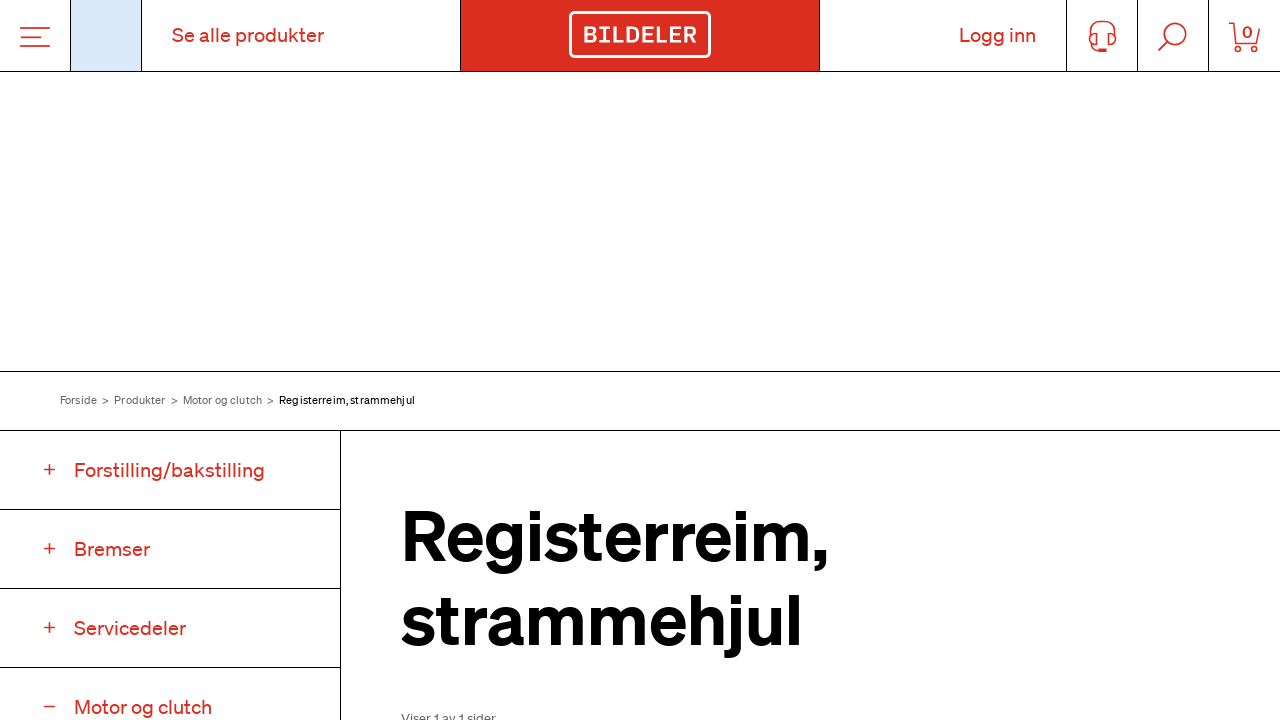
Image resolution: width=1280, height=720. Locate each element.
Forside (78, 400)
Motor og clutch (222, 400)
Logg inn (997, 35)
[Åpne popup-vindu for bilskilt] (106, 35)
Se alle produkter (248, 35)
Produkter (139, 400)
